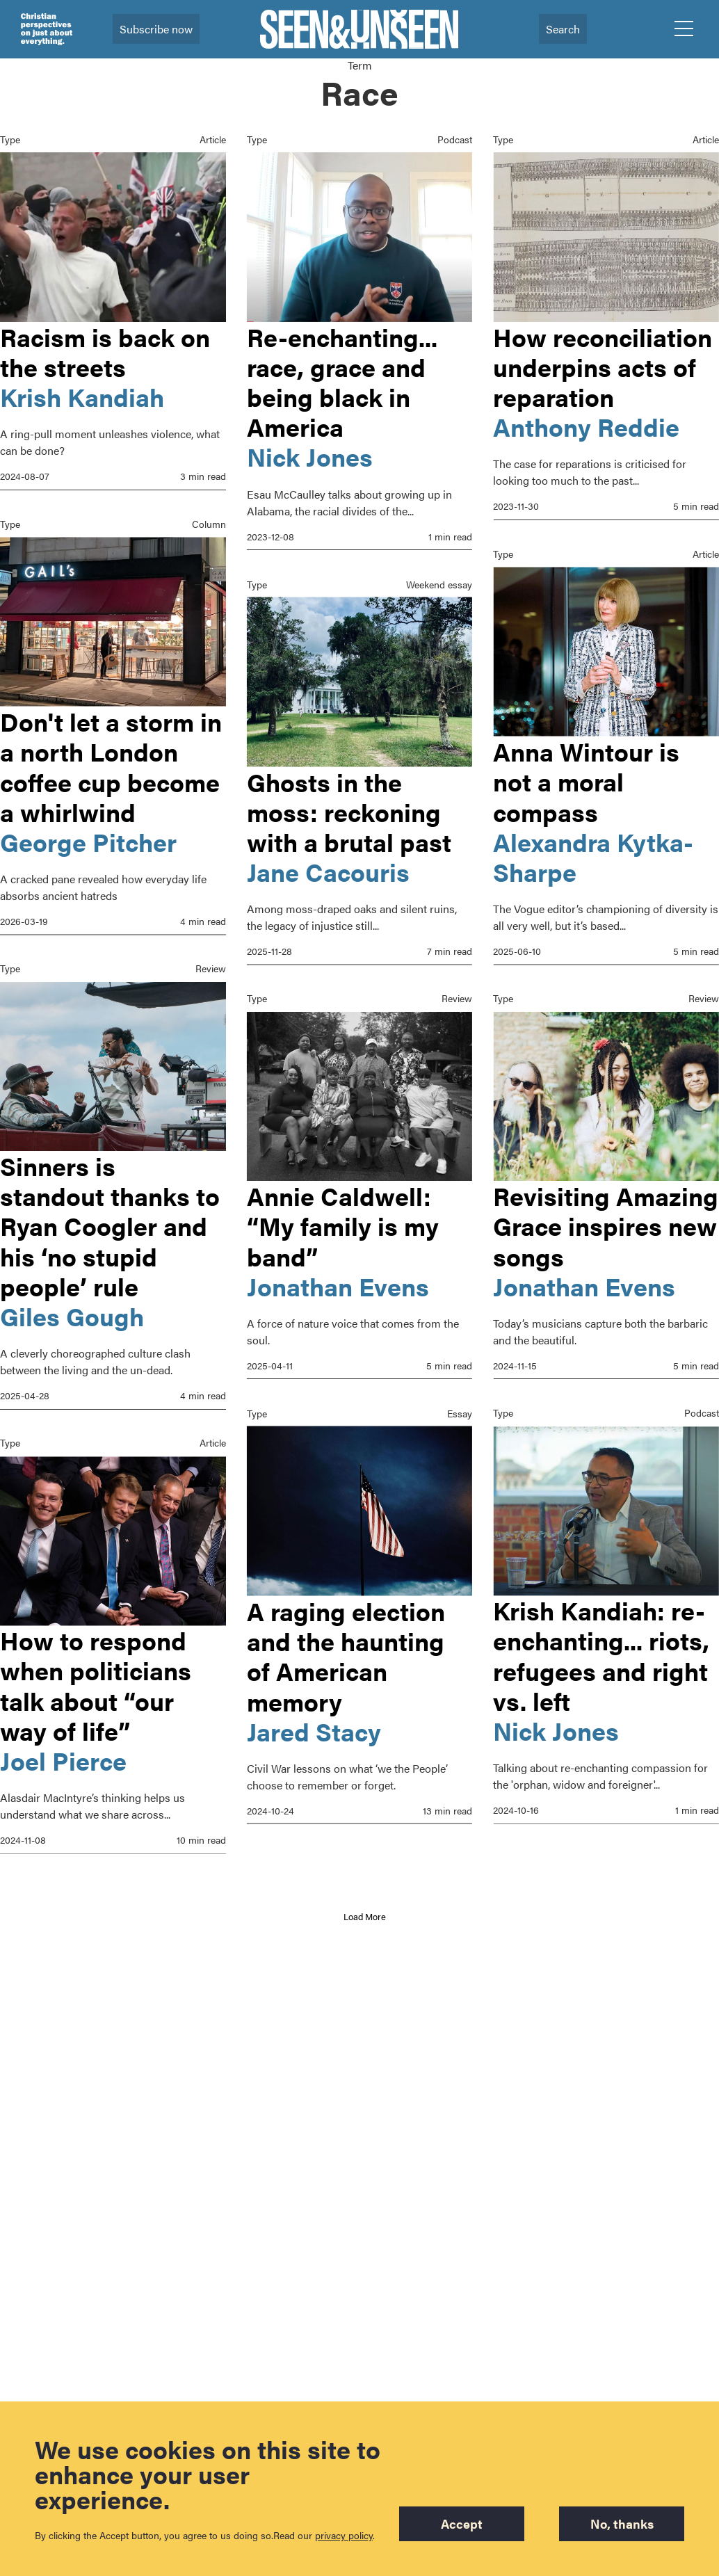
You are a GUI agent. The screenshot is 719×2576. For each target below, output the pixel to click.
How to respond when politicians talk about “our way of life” (95, 1680)
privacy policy (344, 2535)
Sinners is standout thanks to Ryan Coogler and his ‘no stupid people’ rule (110, 1222)
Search (563, 29)
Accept (462, 2523)
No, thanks (622, 2523)
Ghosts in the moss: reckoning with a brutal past (349, 810)
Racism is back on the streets (105, 352)
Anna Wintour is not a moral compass (587, 779)
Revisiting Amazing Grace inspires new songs (606, 1222)
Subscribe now (156, 29)
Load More (365, 1916)
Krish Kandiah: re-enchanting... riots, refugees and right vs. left (602, 1679)
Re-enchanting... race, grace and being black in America (342, 382)
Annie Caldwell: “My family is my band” (343, 1222)
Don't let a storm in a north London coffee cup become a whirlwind (111, 764)
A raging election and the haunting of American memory (346, 1650)
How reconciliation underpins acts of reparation (603, 366)
